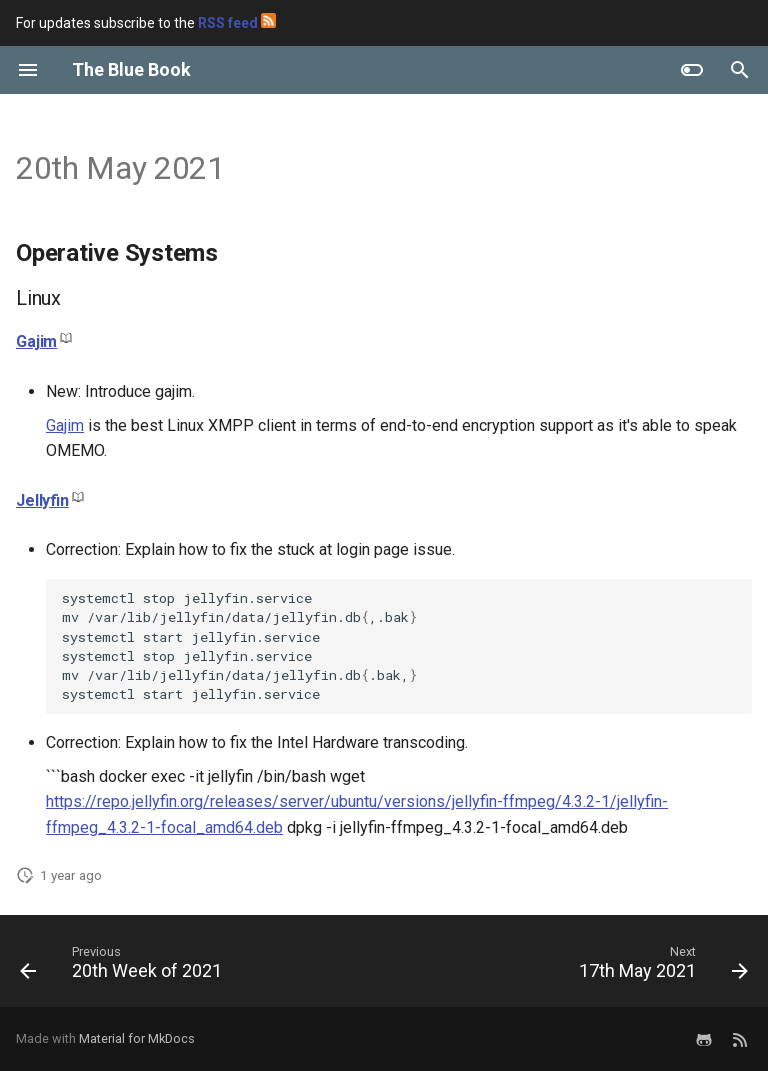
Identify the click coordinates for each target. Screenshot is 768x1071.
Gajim (36, 341)
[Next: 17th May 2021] (660, 967)
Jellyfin (42, 500)
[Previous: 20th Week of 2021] (124, 967)
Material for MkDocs (137, 1038)
